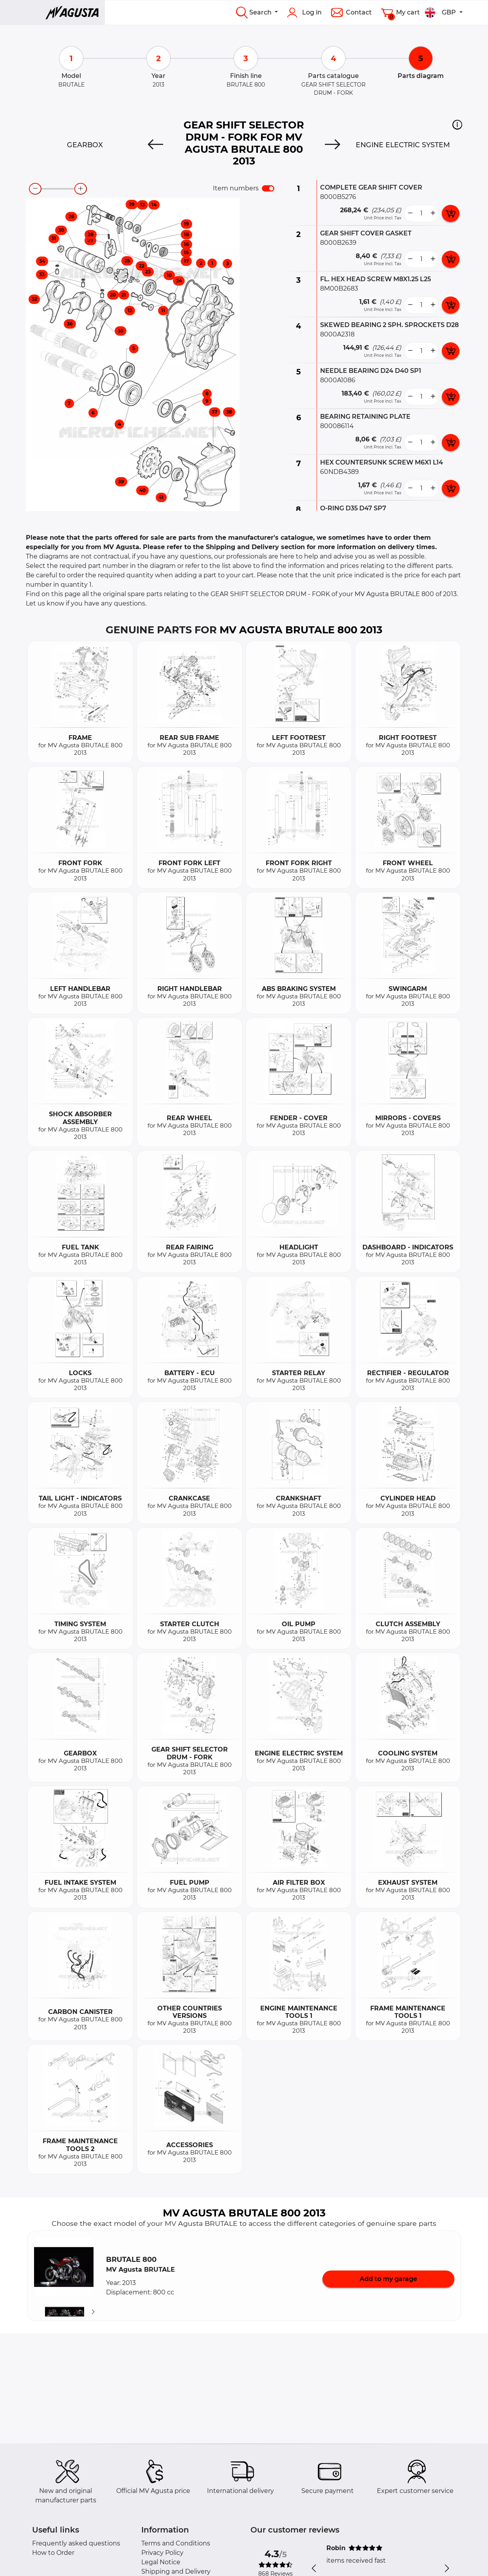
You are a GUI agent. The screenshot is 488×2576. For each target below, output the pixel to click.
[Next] (332, 145)
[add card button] (450, 213)
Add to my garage (388, 2279)
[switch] (268, 188)
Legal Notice (160, 2562)
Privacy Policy (162, 2552)
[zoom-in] (80, 189)
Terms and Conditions (175, 2543)
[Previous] (155, 145)
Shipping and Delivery (176, 2571)
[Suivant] (93, 2312)
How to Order (53, 2552)
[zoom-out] (35, 189)
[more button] (433, 213)
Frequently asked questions (76, 2543)
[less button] (410, 213)
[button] (457, 124)
